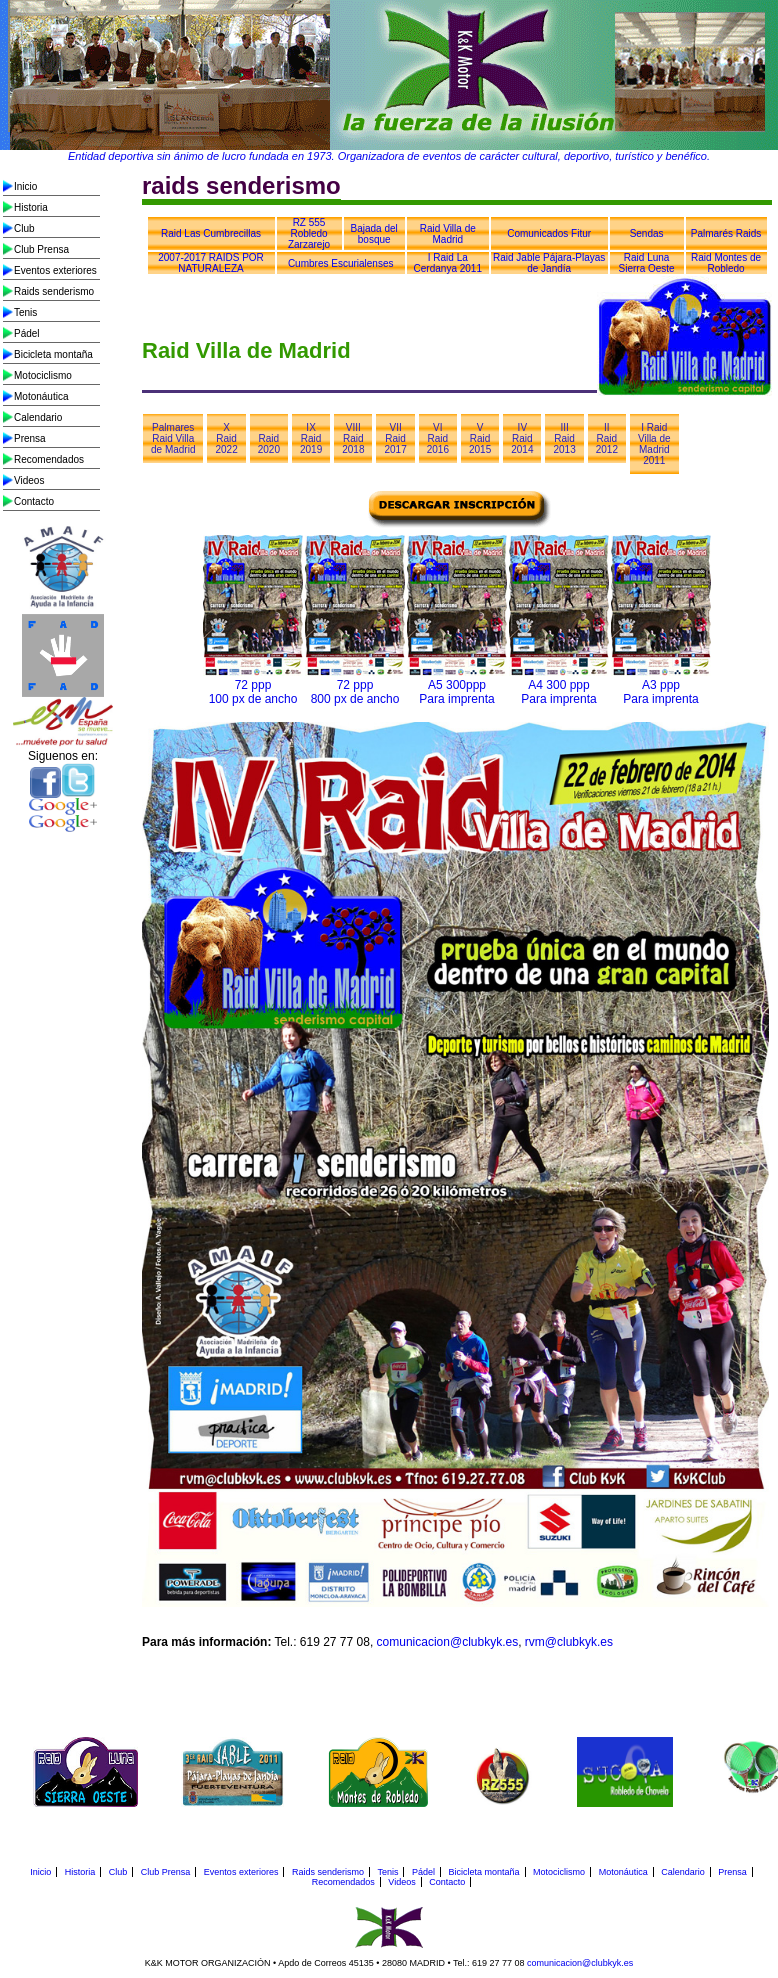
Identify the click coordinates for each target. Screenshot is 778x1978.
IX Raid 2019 (311, 438)
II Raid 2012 (607, 438)
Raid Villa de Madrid (448, 234)
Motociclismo (43, 375)
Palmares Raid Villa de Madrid (173, 438)
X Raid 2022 (226, 438)
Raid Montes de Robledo (726, 263)
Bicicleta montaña (53, 354)
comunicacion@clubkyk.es (448, 1642)
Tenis (25, 312)
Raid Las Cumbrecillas (211, 233)
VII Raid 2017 (395, 438)
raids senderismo (241, 185)
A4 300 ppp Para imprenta (558, 692)
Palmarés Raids (726, 233)
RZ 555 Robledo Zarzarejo (309, 233)
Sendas (647, 233)
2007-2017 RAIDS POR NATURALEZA (211, 263)
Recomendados (49, 459)
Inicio (25, 186)
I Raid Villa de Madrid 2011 (654, 444)
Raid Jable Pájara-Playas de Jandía (549, 263)
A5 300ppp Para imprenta (456, 692)
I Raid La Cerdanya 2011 (448, 263)
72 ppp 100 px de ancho (253, 692)
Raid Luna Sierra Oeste (647, 263)
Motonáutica (41, 396)
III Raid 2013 (564, 438)
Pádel (27, 333)
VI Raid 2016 (438, 438)
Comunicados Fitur (549, 233)
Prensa (30, 438)
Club (24, 228)
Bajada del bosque (374, 234)
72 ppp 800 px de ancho (355, 692)
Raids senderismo (54, 291)
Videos (29, 480)
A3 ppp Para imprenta (660, 692)
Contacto (34, 501)
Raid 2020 (269, 444)
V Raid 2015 (480, 438)
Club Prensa (41, 249)
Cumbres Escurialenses (341, 263)
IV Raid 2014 (522, 438)
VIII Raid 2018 (353, 438)
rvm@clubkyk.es (569, 1642)
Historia (31, 207)
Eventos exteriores (55, 270)
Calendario (38, 417)
